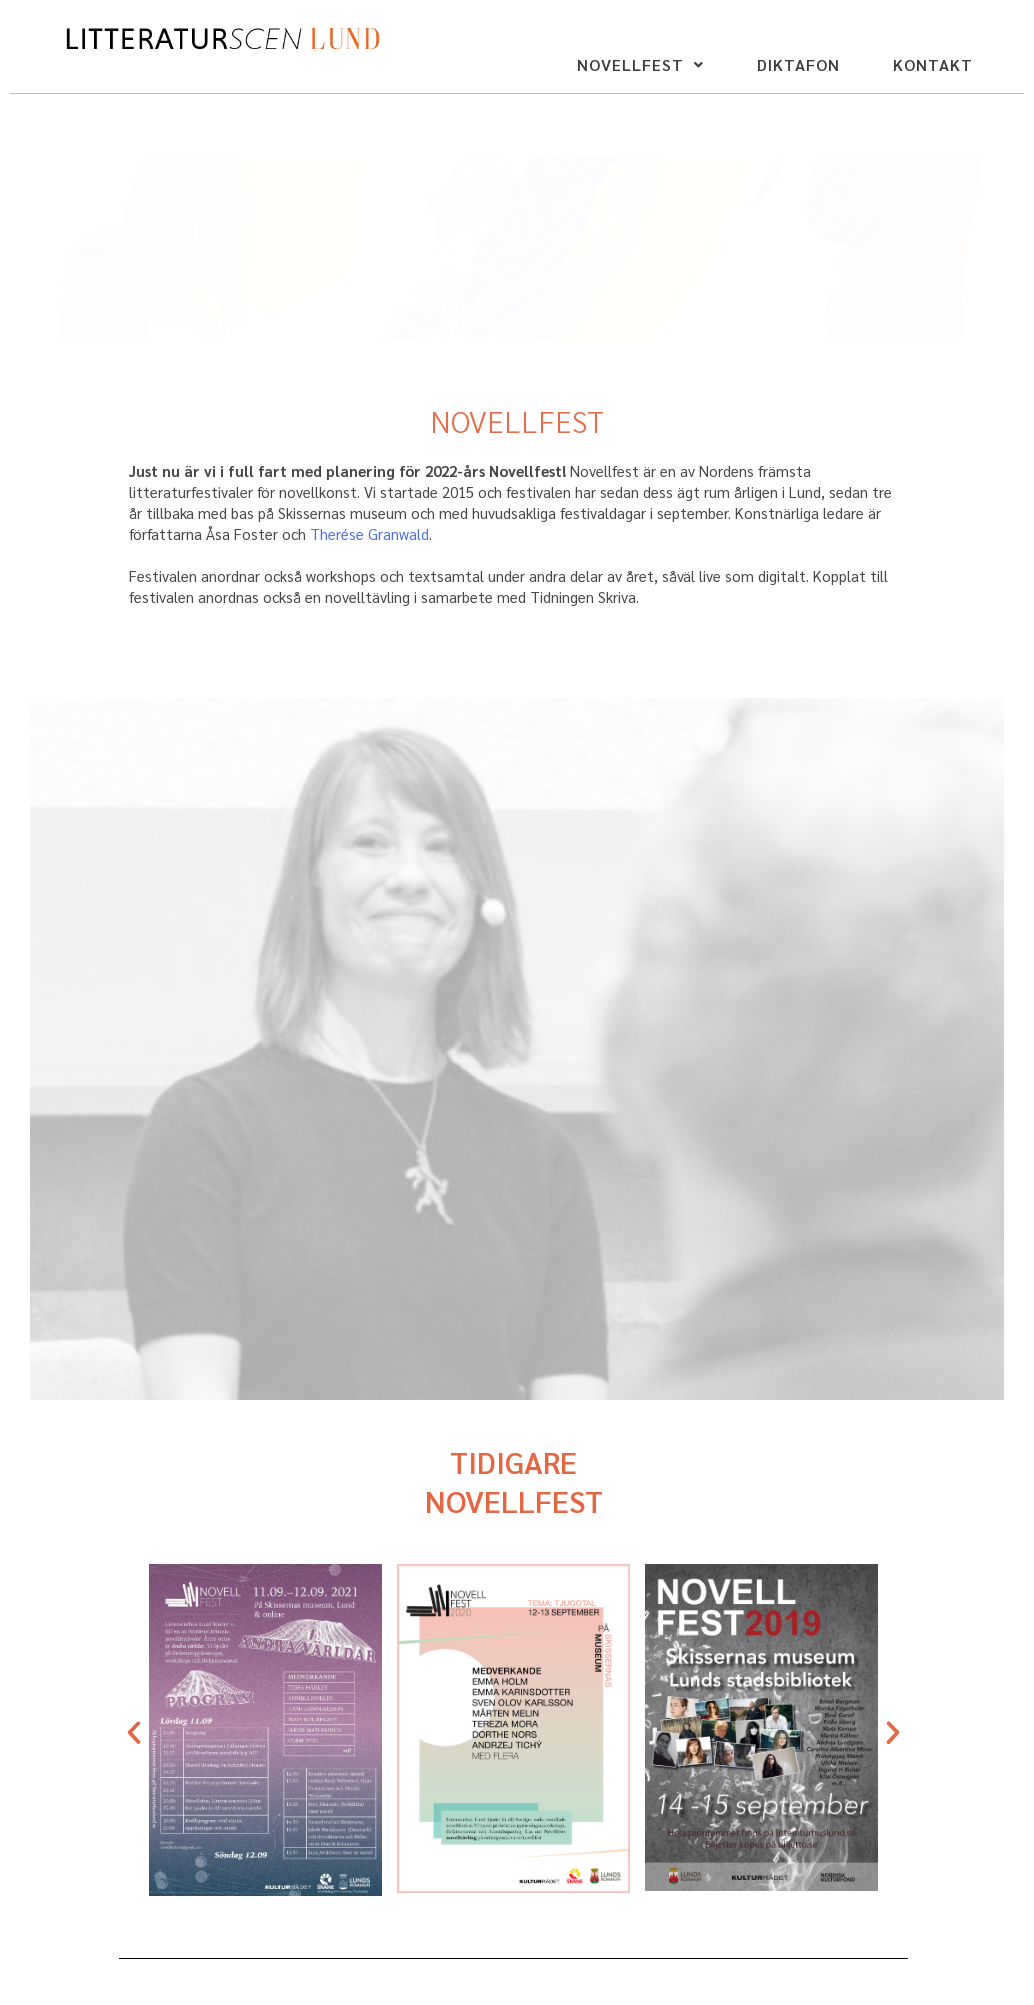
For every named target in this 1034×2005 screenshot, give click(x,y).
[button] (640, 65)
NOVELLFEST (640, 64)
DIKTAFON (798, 64)
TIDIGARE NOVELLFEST (514, 1481)
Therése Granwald (369, 533)
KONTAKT (933, 64)
